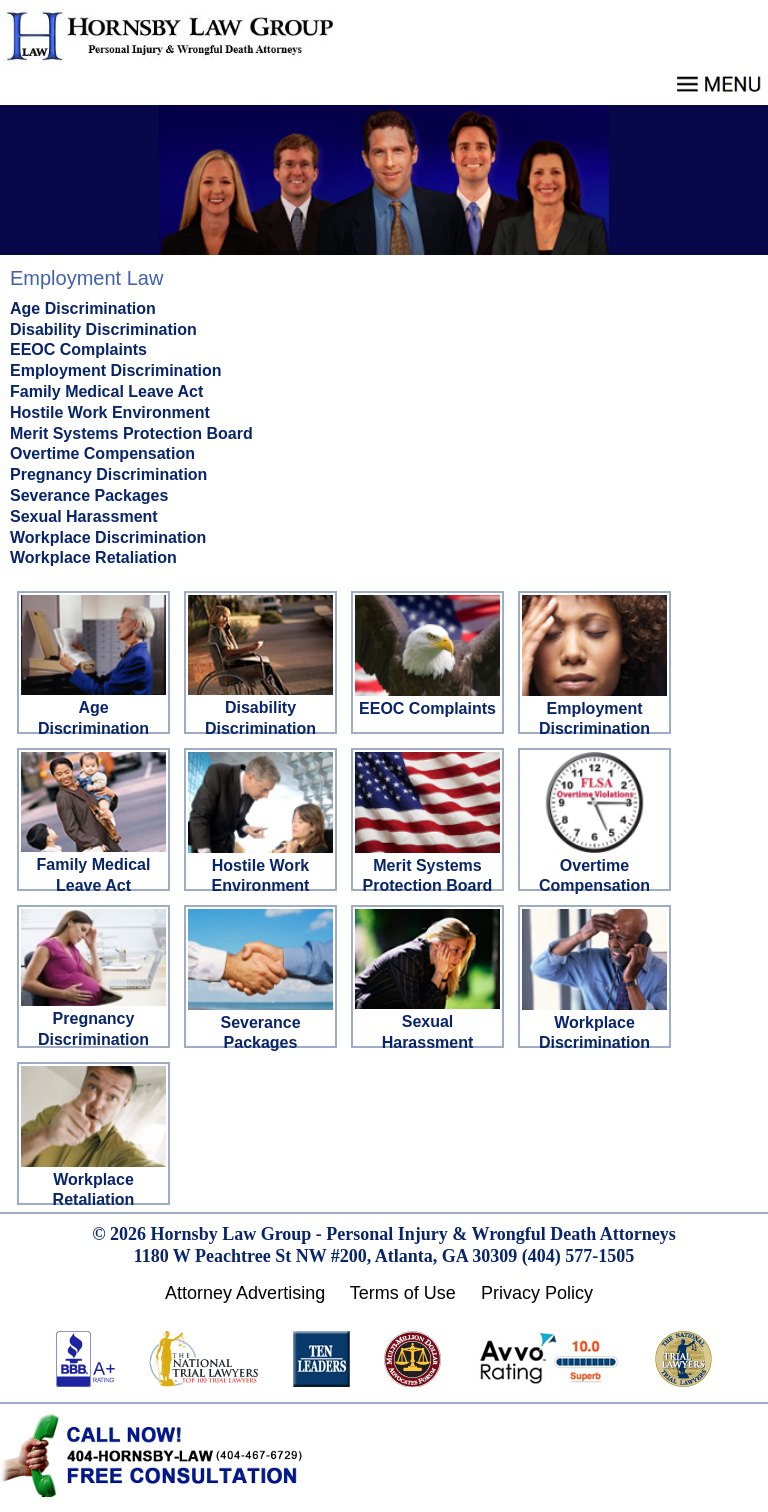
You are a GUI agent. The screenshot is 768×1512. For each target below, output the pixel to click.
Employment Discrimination (116, 370)
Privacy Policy (537, 1293)
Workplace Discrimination (108, 537)
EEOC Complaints (78, 349)
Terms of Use (403, 1293)
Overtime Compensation (102, 453)
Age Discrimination (83, 308)
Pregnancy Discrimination (108, 474)
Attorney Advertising (245, 1293)
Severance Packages (89, 495)
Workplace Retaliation (93, 557)
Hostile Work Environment (110, 412)
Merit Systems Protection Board (131, 433)
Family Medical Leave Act (106, 391)
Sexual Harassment (84, 516)
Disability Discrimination (103, 329)
